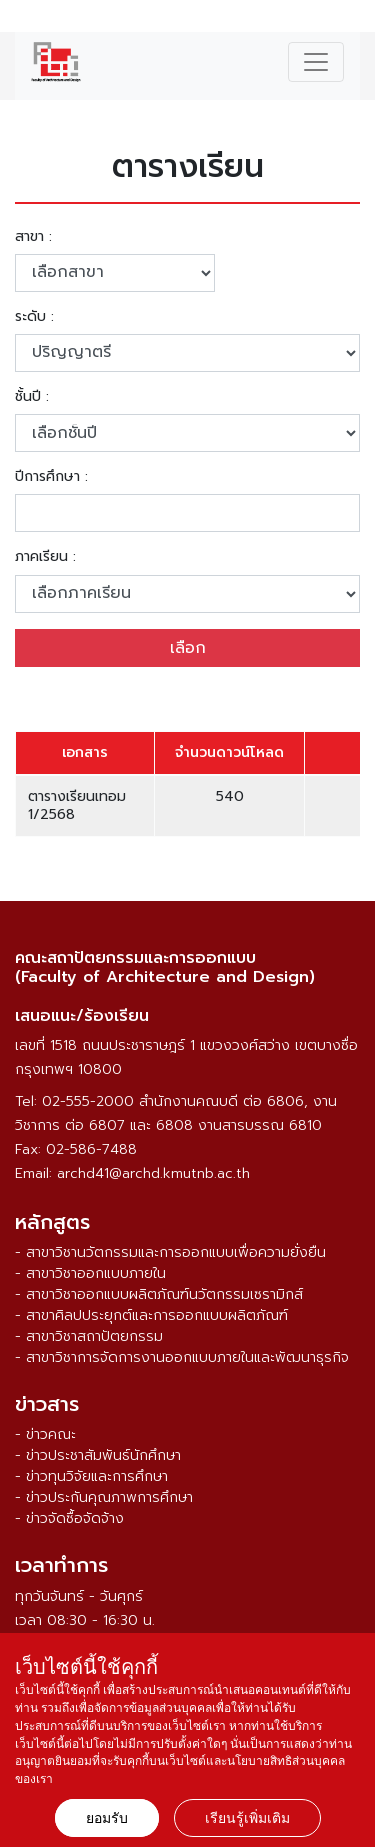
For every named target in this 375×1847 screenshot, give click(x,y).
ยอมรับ (107, 1818)
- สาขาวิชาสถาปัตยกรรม (89, 1336)
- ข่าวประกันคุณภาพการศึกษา (104, 1497)
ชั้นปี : (32, 397)
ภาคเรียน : (45, 557)
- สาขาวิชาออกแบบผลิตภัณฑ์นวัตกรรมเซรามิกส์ (159, 1294)
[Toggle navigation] (316, 62)
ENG (348, 19)
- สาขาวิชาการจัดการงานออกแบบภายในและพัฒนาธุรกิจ (182, 1357)
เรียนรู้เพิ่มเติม (247, 1818)
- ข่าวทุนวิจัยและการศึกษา (91, 1476)
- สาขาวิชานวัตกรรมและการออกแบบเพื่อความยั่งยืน (170, 1252)
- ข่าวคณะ (45, 1434)
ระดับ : (34, 317)
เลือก (188, 648)
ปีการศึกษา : (51, 477)
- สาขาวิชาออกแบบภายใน (90, 1273)
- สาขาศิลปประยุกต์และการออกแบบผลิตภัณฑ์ (151, 1315)
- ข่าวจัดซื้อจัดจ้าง (69, 1518)
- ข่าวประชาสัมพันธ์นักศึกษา (98, 1455)
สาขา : (33, 237)
